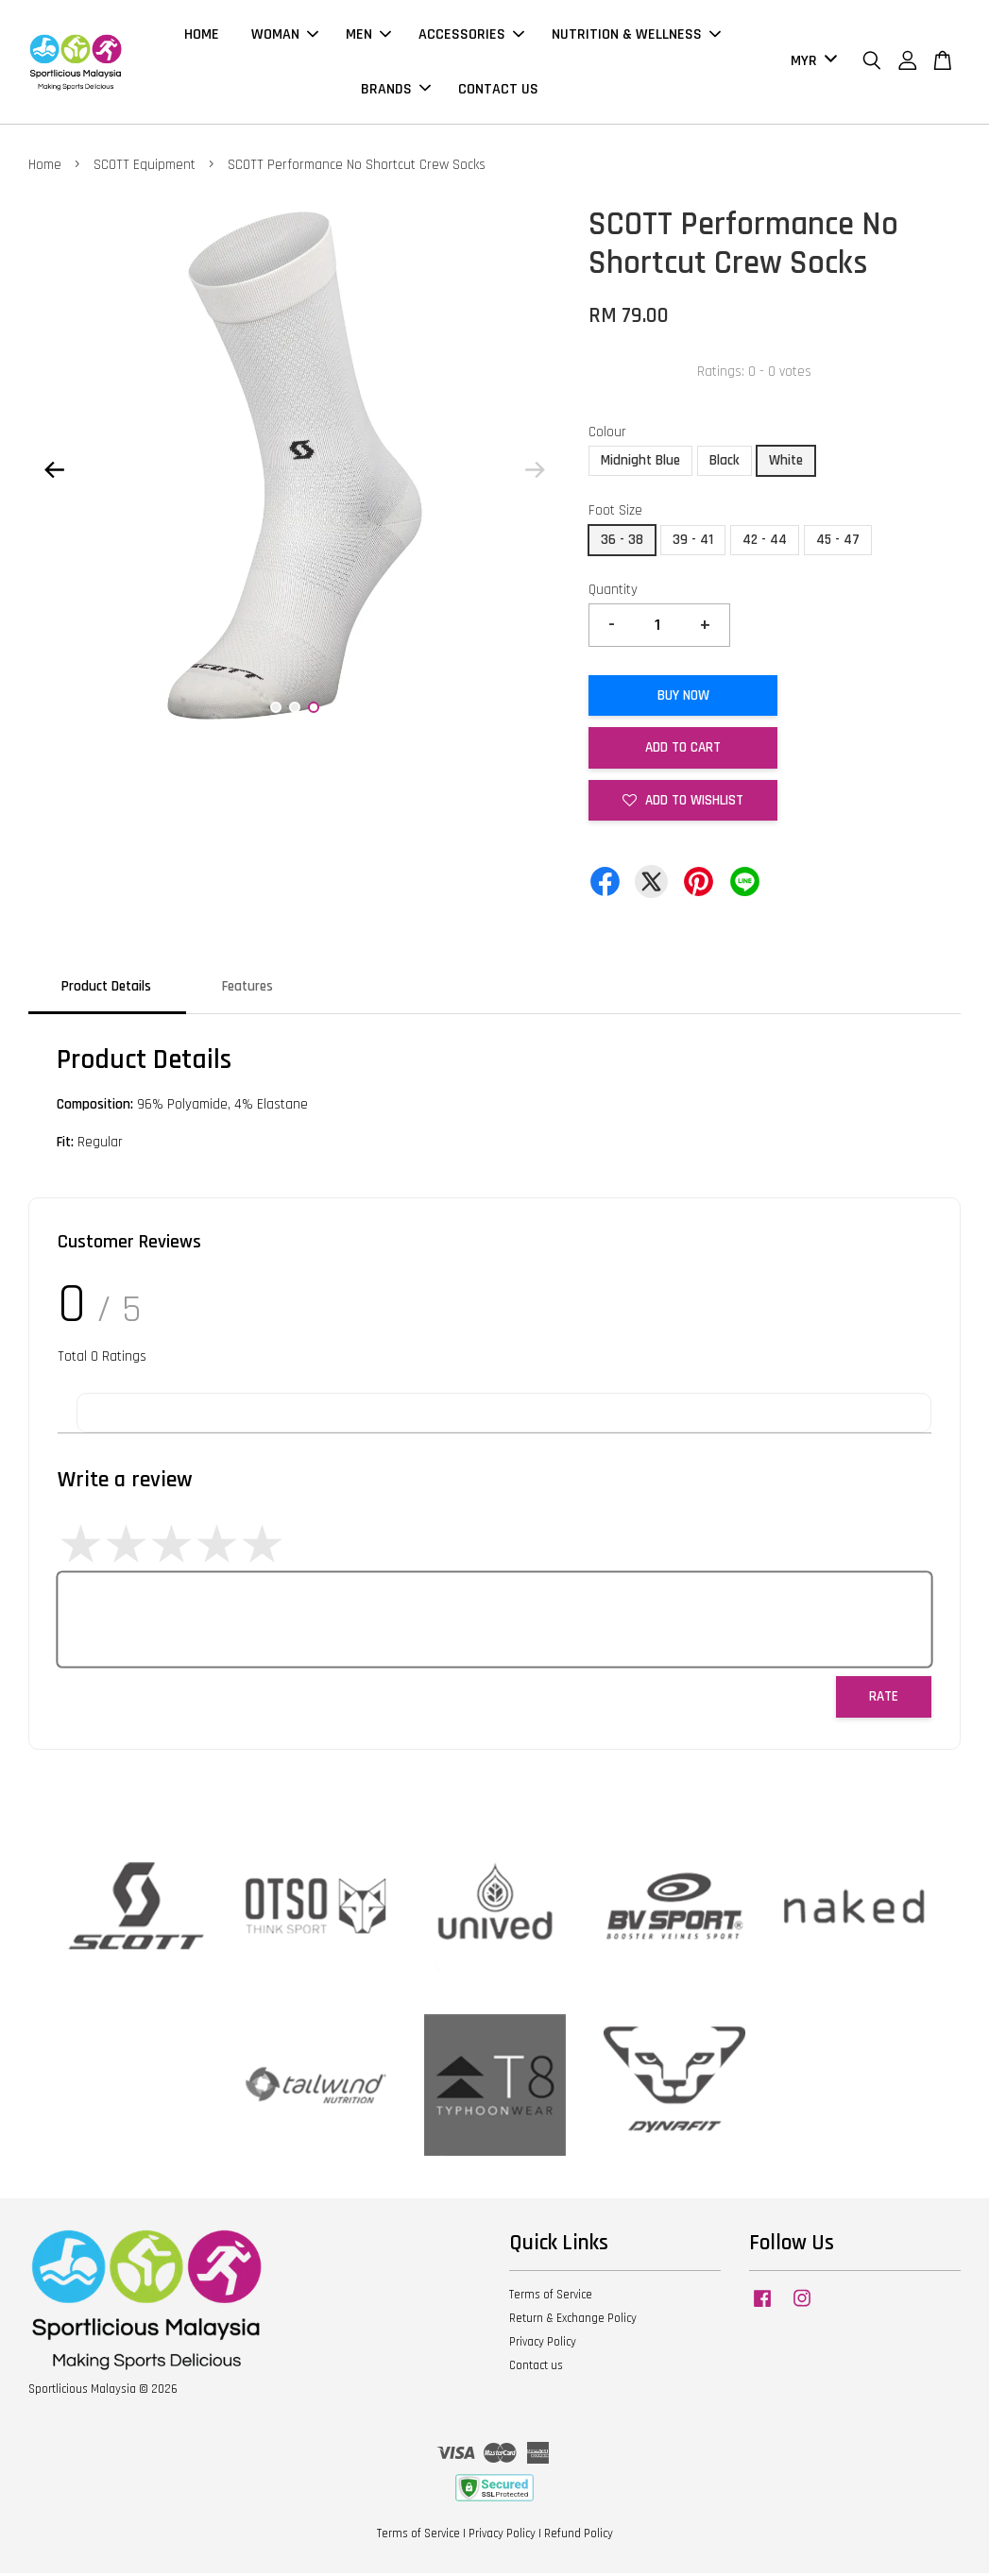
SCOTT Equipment (145, 168)
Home (44, 168)
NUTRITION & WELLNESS (636, 36)
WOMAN (284, 36)
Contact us (536, 2368)
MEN (368, 36)
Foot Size (615, 513)
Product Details (106, 989)
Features (247, 989)
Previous (53, 472)
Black (724, 463)
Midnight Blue (640, 463)
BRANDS (396, 90)
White (786, 463)
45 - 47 (838, 542)
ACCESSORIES (471, 36)
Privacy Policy (542, 2344)
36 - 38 (622, 542)
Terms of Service (550, 2297)
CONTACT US (498, 90)
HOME (201, 36)
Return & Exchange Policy (573, 2321)
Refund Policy (578, 2536)
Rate (883, 1699)
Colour (607, 435)
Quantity (613, 593)
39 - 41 (693, 542)
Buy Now (683, 698)
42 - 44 (764, 542)
